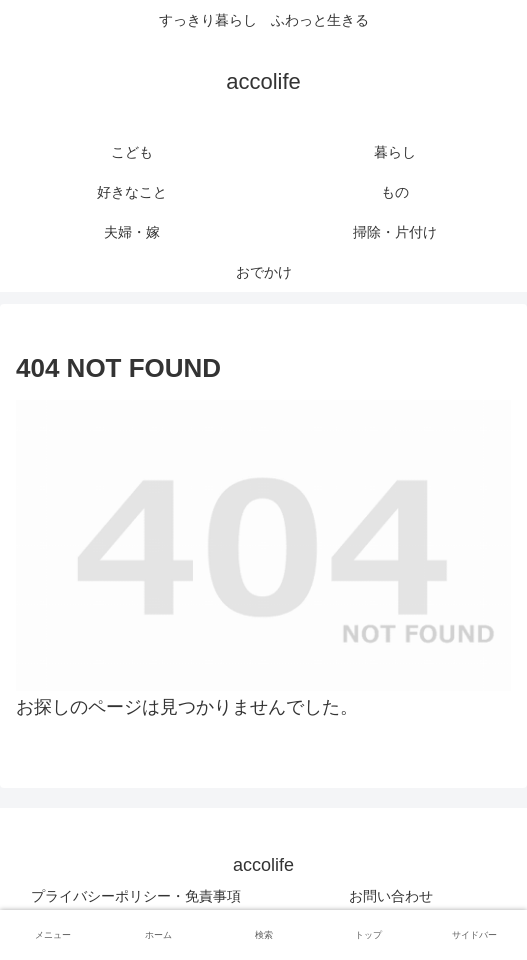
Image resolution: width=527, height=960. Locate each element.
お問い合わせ (391, 896)
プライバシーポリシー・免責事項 (136, 896)
